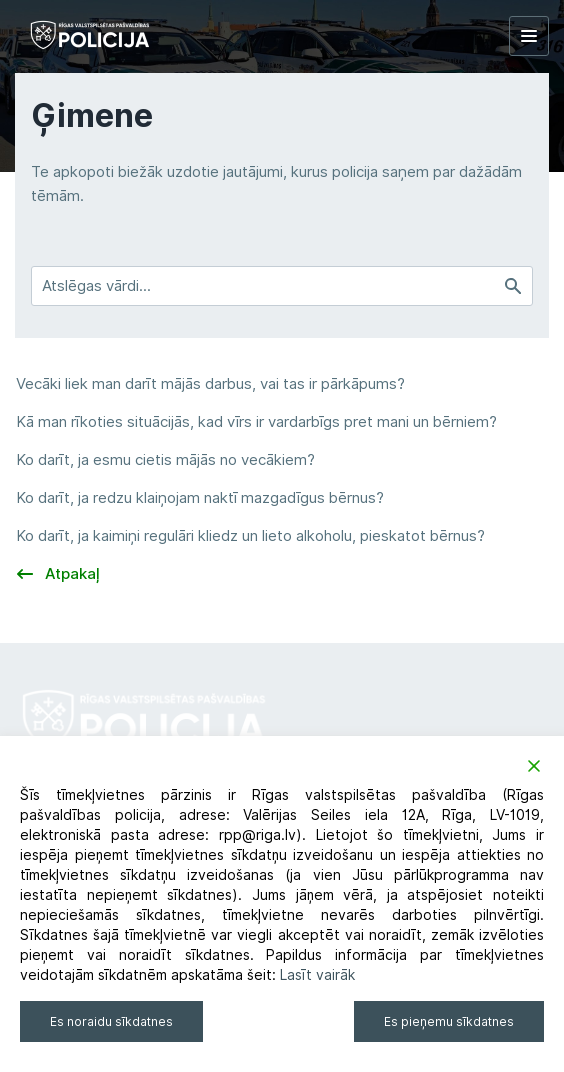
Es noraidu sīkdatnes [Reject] (111, 1021)
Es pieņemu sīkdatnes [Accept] (449, 1021)
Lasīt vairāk (317, 975)
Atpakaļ (58, 574)
